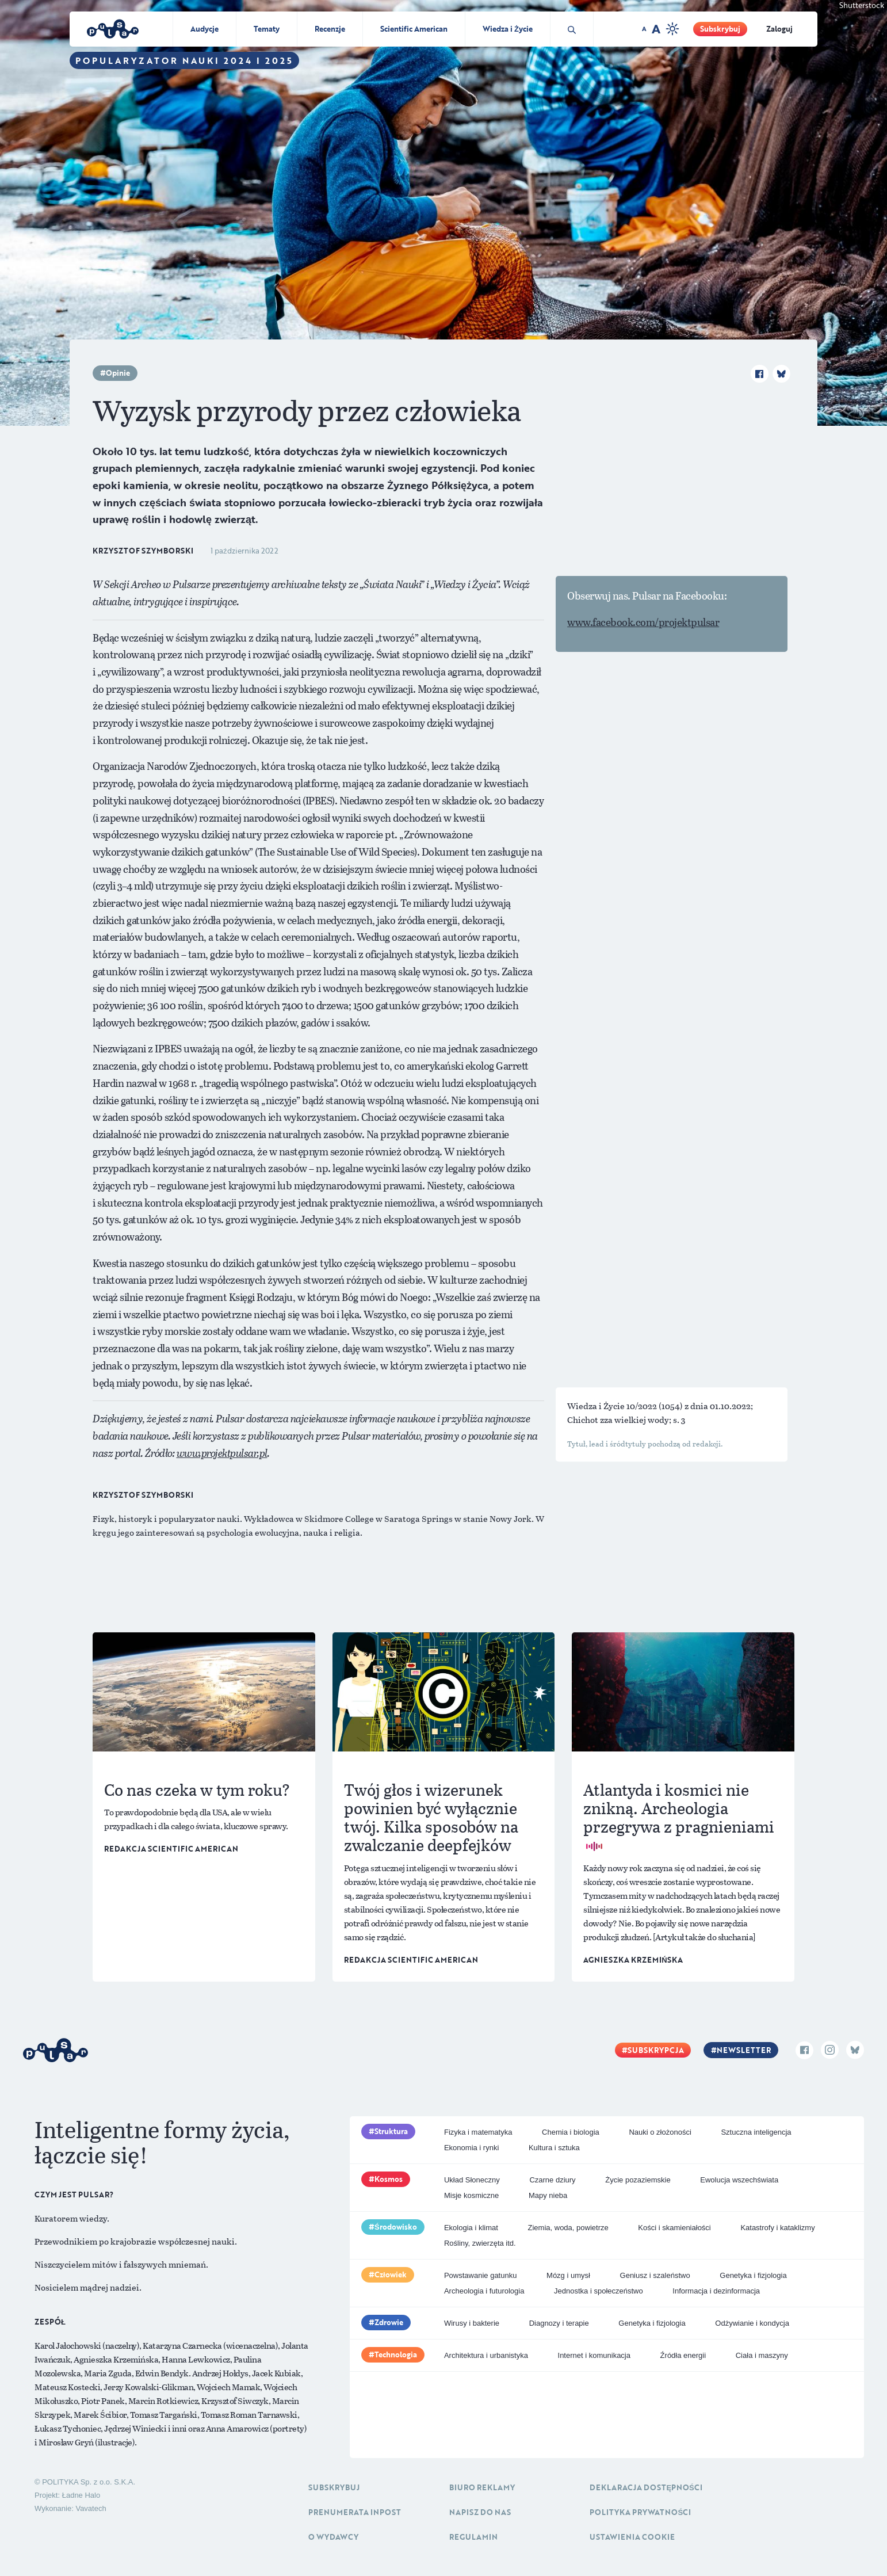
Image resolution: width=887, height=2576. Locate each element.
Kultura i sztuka (554, 2147)
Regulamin (473, 2537)
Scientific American (414, 29)
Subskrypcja (656, 2050)
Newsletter (744, 2050)
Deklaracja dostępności (646, 2487)
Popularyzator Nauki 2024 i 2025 (184, 60)
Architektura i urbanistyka (486, 2355)
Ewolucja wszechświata (739, 2180)
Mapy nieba (548, 2195)
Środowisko (395, 2226)
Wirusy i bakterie (471, 2323)
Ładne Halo (81, 2495)
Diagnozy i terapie (559, 2323)
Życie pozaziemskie (637, 2180)
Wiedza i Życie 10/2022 (613, 1405)
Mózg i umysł (568, 2275)
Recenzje (330, 29)
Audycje (204, 29)
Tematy (267, 29)
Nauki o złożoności (660, 2132)
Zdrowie (388, 2322)
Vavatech (90, 2508)
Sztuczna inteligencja (756, 2132)
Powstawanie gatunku (480, 2275)
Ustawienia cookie (632, 2537)
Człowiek (390, 2274)
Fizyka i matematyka (478, 2132)
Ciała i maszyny (762, 2355)
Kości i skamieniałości (674, 2227)
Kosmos (388, 2179)
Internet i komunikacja (594, 2355)
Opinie (118, 373)
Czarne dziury (552, 2180)
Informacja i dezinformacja (716, 2291)
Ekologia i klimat (471, 2227)
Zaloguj (779, 29)
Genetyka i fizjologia (753, 2275)
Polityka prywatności (640, 2512)
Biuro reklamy (482, 2487)
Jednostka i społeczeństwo (598, 2291)
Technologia (395, 2354)
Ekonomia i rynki (471, 2147)
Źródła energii (683, 2355)
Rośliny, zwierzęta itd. (480, 2243)
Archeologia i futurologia (484, 2291)
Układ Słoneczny (472, 2180)
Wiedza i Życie (508, 29)
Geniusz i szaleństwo (655, 2275)
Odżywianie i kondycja (752, 2323)
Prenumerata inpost (354, 2512)
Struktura (391, 2131)
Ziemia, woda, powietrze (568, 2227)
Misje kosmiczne (471, 2195)
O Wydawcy (333, 2537)
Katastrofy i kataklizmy (777, 2227)
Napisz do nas (480, 2512)
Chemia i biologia (570, 2132)
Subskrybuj (720, 29)
